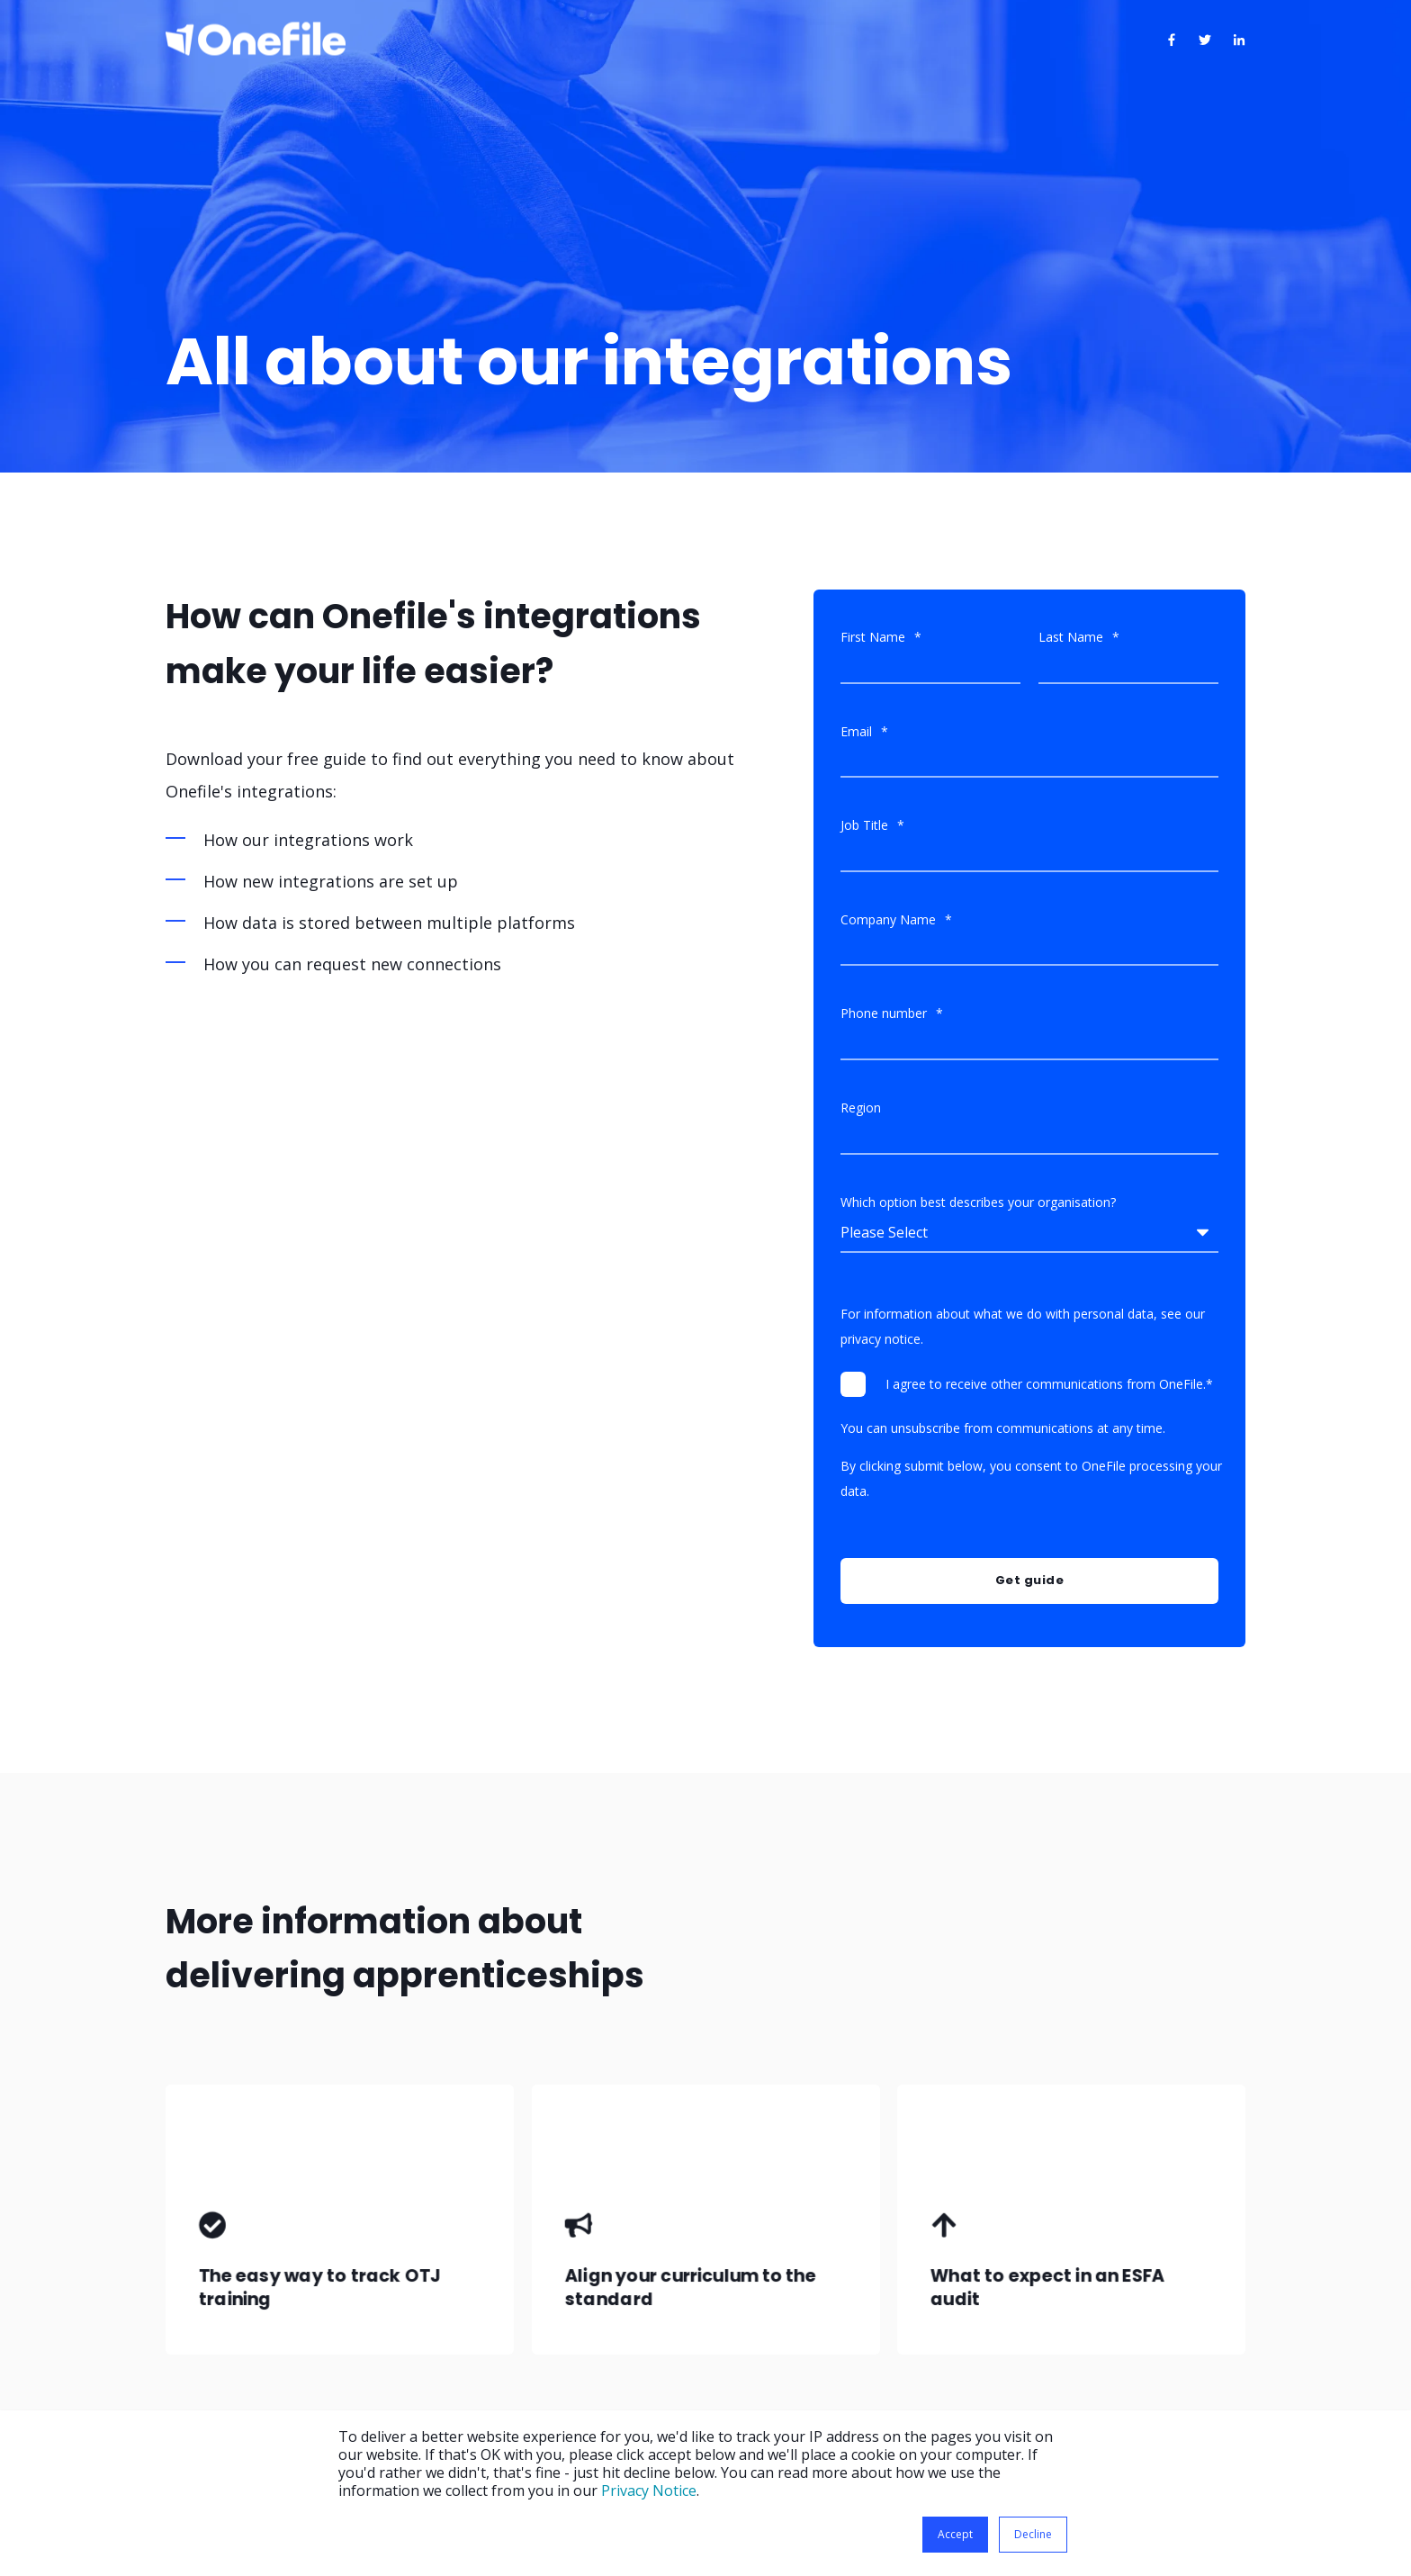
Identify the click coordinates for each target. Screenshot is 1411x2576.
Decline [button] (1033, 2534)
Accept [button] (955, 2534)
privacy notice (880, 1338)
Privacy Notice (649, 2490)
